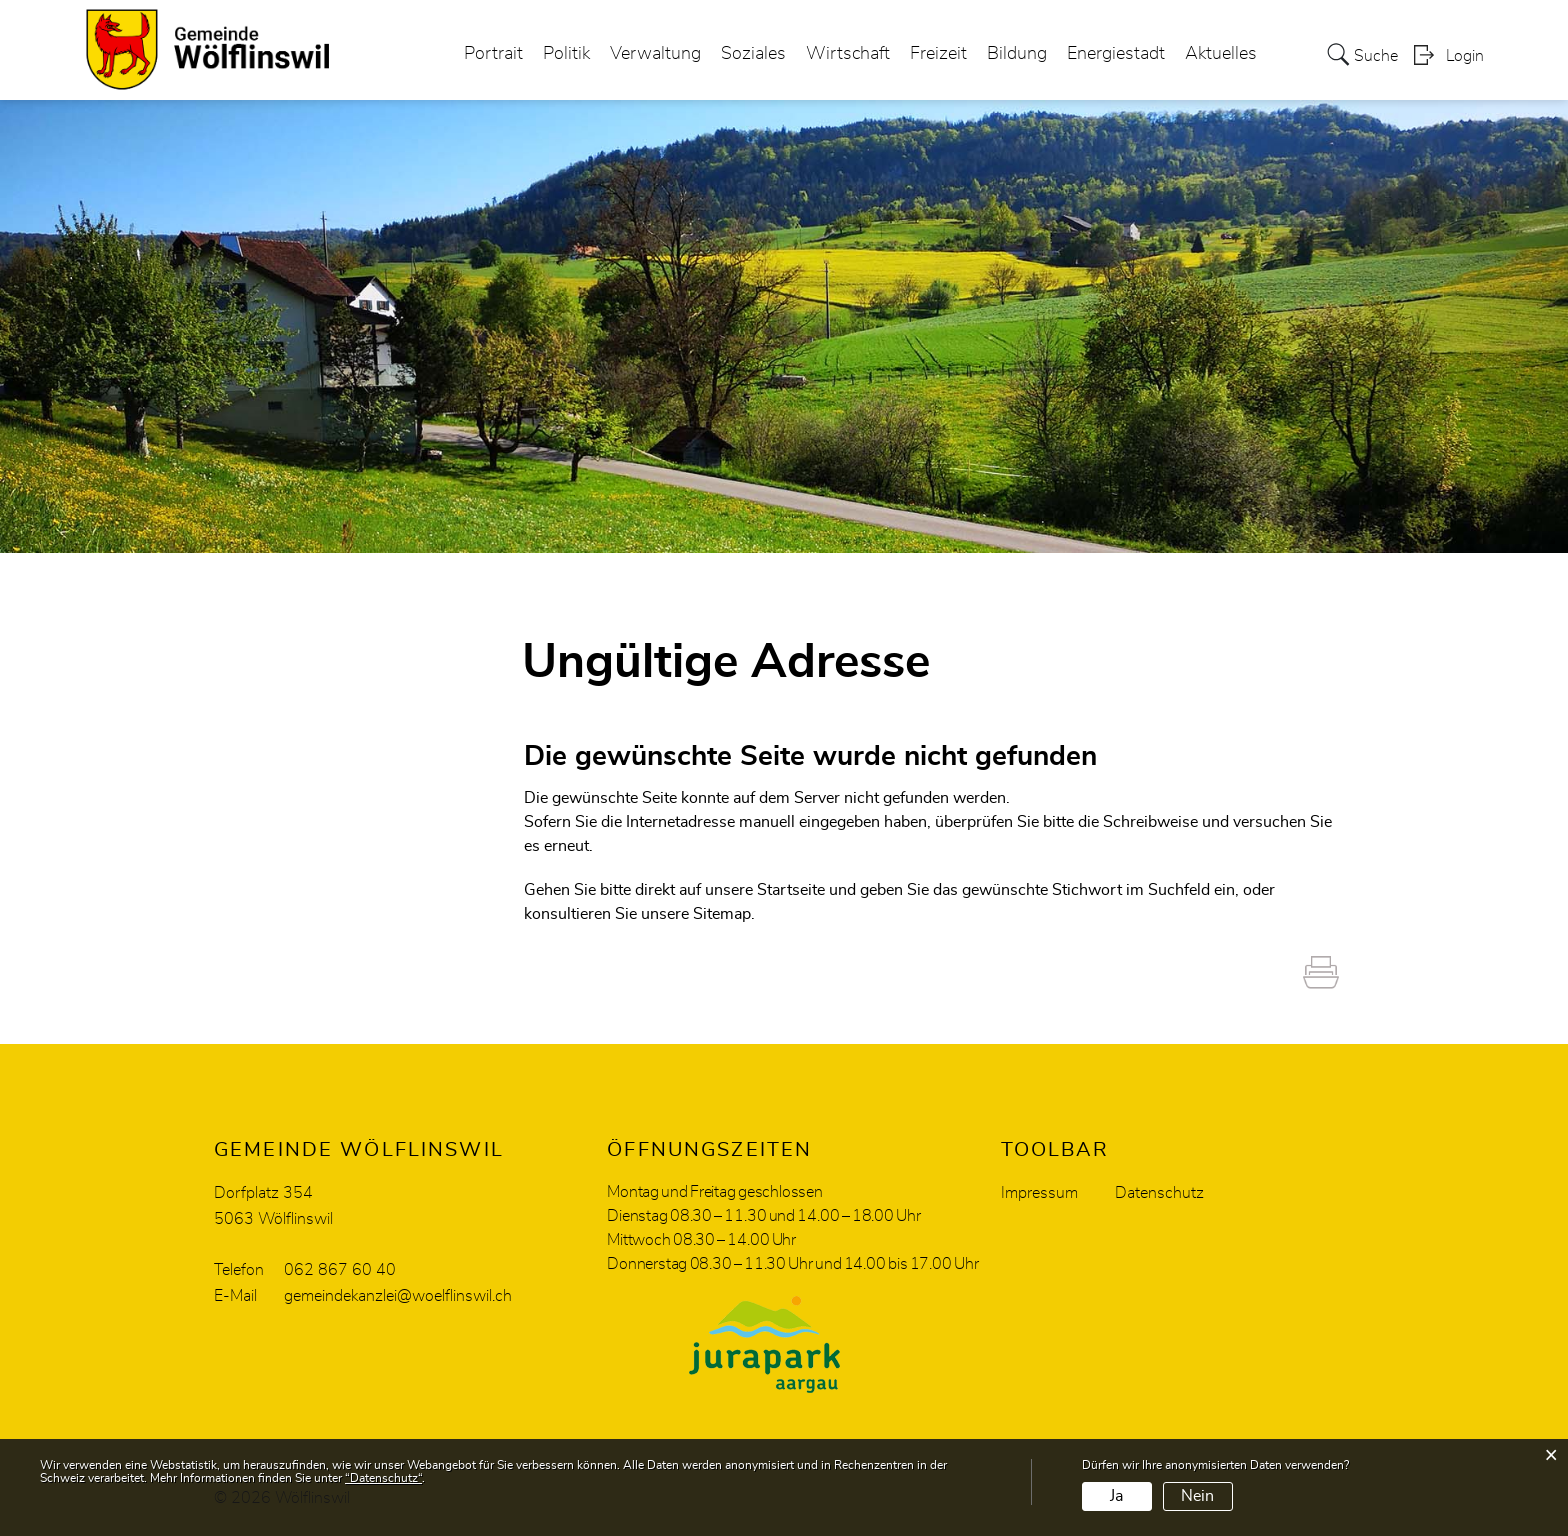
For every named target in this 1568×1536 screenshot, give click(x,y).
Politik (566, 54)
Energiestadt (1116, 54)
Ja (1116, 1496)
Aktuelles (1221, 54)
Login (1465, 56)
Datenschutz (1159, 1193)
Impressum (1039, 1193)
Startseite (791, 890)
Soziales (753, 54)
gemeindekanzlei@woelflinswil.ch (398, 1296)
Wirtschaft (848, 54)
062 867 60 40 (340, 1270)
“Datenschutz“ (383, 1478)
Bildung (1017, 54)
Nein (1197, 1496)
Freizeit (938, 54)
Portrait (493, 54)
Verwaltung (655, 54)
